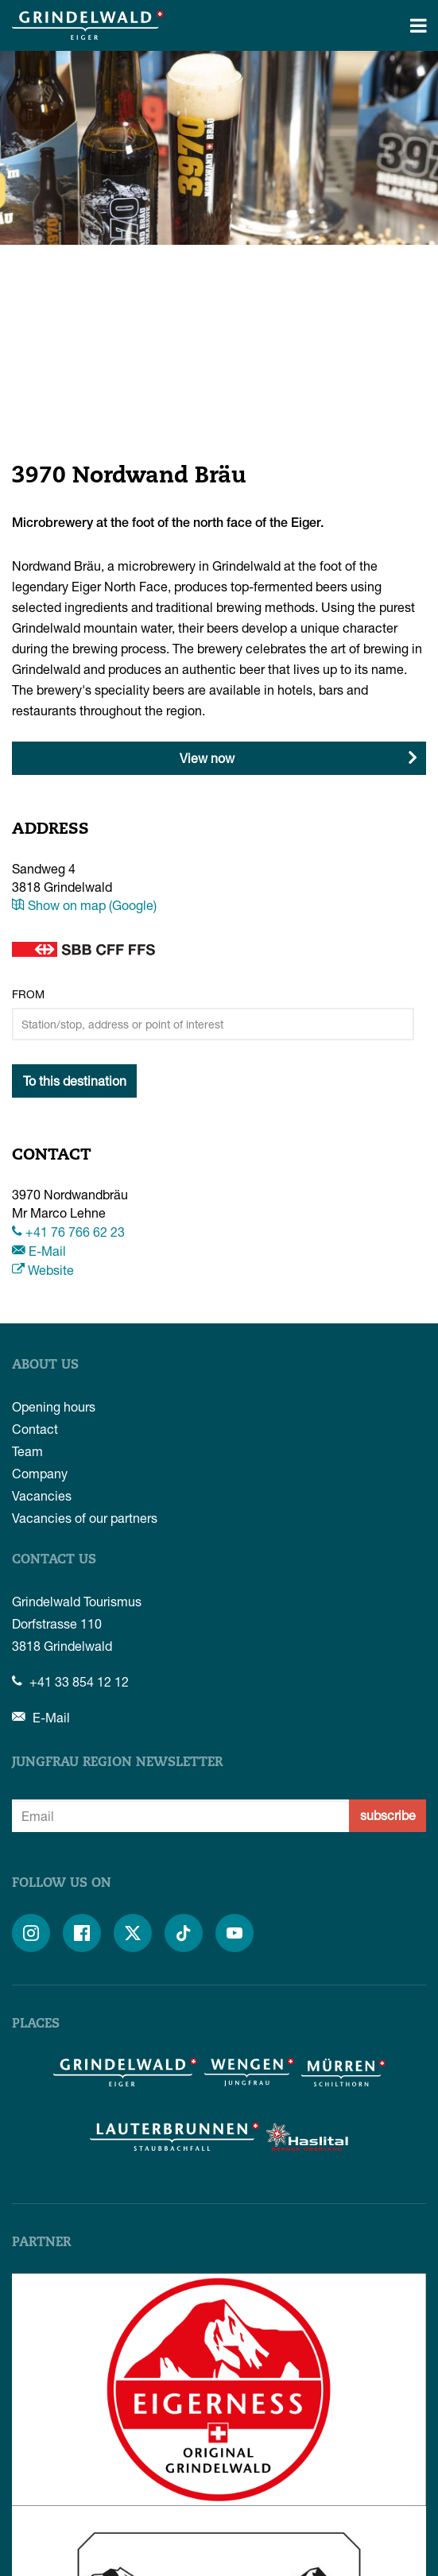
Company (40, 1473)
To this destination (74, 1080)
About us (45, 1365)
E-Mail (39, 1250)
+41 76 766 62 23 (68, 1231)
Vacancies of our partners (84, 1517)
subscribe (388, 1815)
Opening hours (53, 1406)
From (28, 994)
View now (207, 757)
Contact (35, 1428)
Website (43, 1269)
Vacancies (42, 1495)
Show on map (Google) (84, 904)
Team (27, 1450)
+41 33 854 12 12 (70, 1681)
